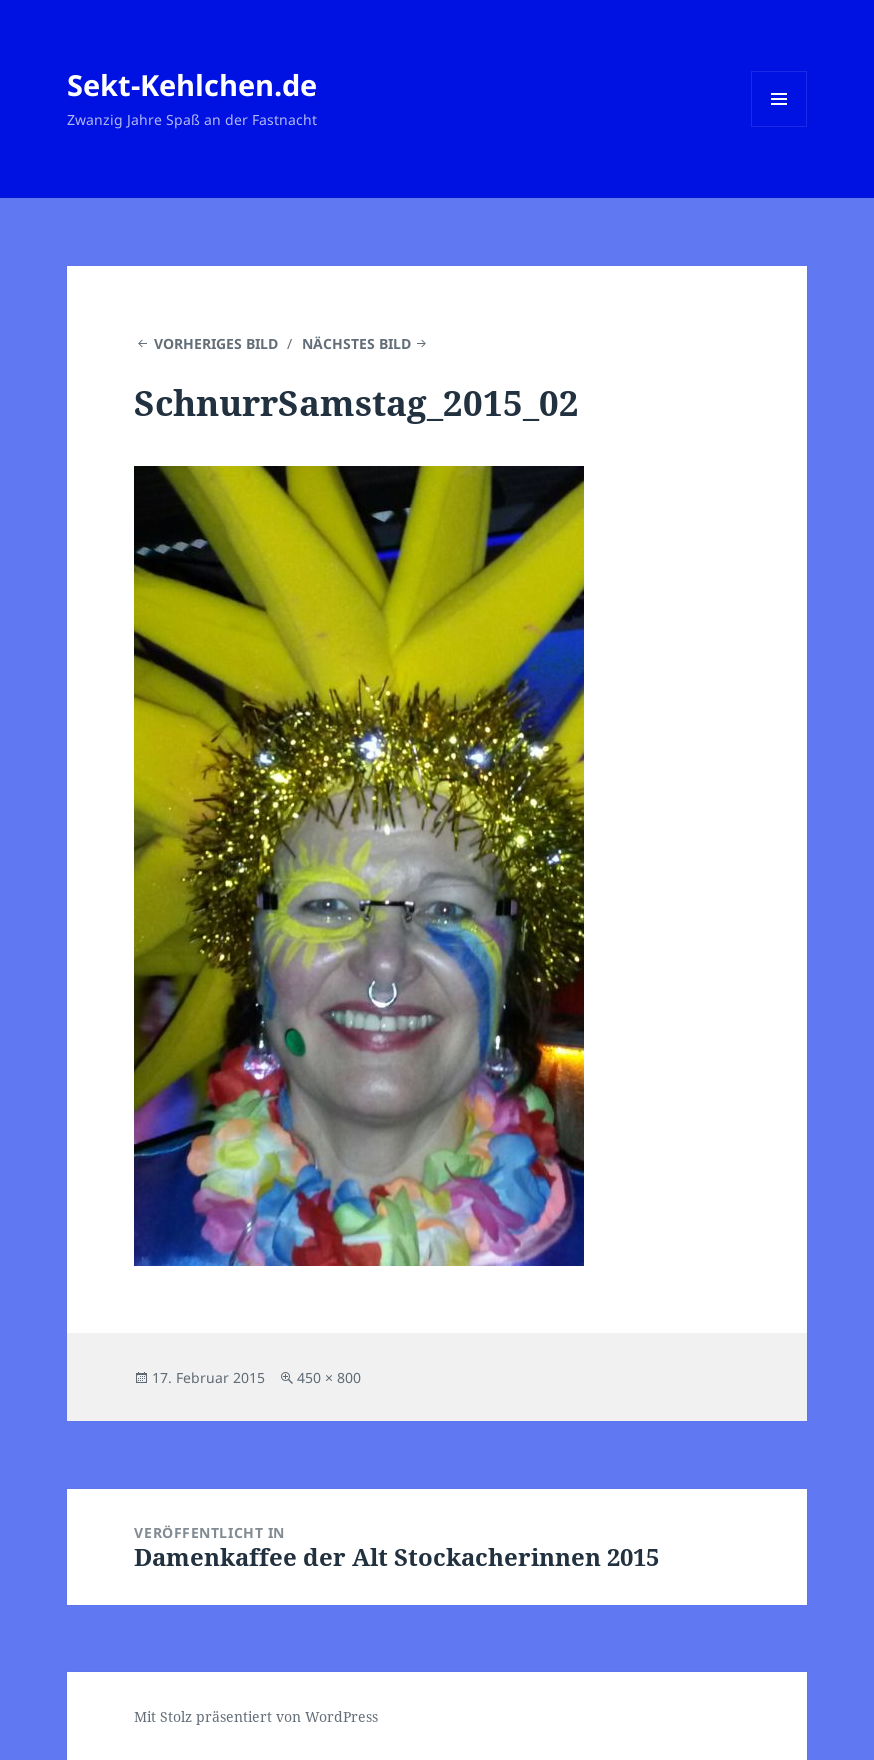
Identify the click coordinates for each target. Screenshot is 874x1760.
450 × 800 (329, 1377)
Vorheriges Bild (216, 343)
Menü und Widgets (779, 126)
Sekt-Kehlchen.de (192, 84)
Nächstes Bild (356, 343)
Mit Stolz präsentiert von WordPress (256, 1716)
